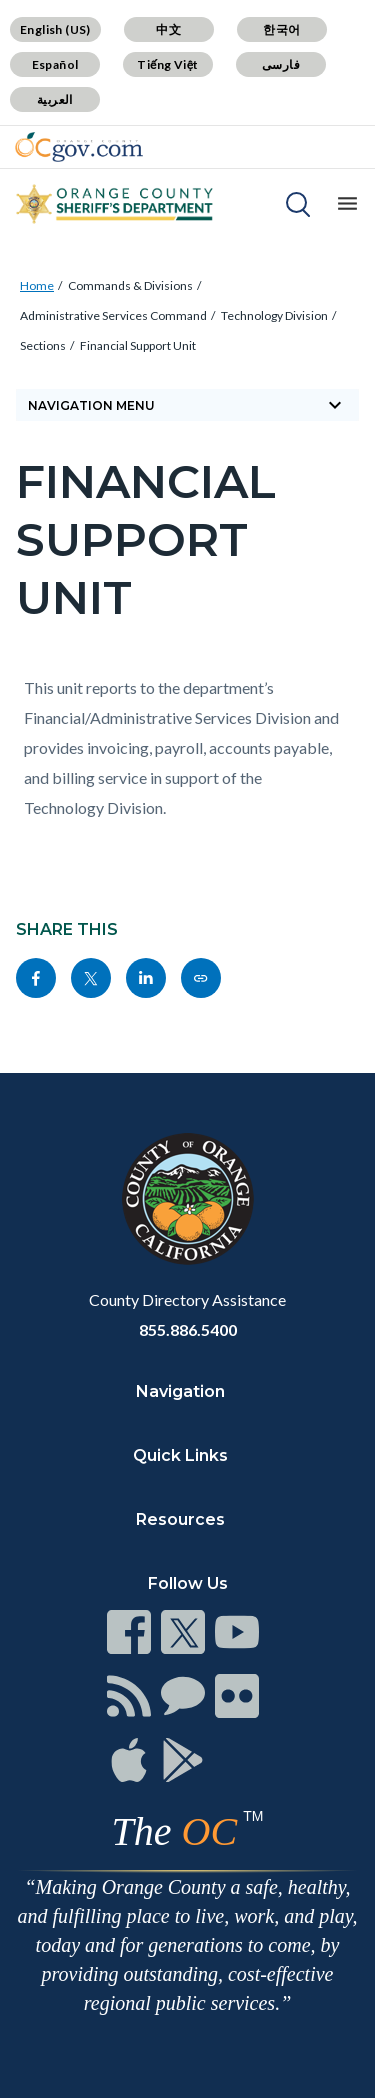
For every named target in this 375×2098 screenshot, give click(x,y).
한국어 (281, 29)
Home (37, 285)
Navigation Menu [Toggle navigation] (187, 405)
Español (55, 64)
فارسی (281, 64)
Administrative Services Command (113, 315)
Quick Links (180, 1455)
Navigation (180, 1391)
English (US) (55, 29)
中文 (168, 29)
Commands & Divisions (130, 285)
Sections (43, 345)
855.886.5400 (188, 1329)
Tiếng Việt (168, 64)
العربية (55, 99)
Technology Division (274, 315)
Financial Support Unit (138, 345)
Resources (180, 1519)
